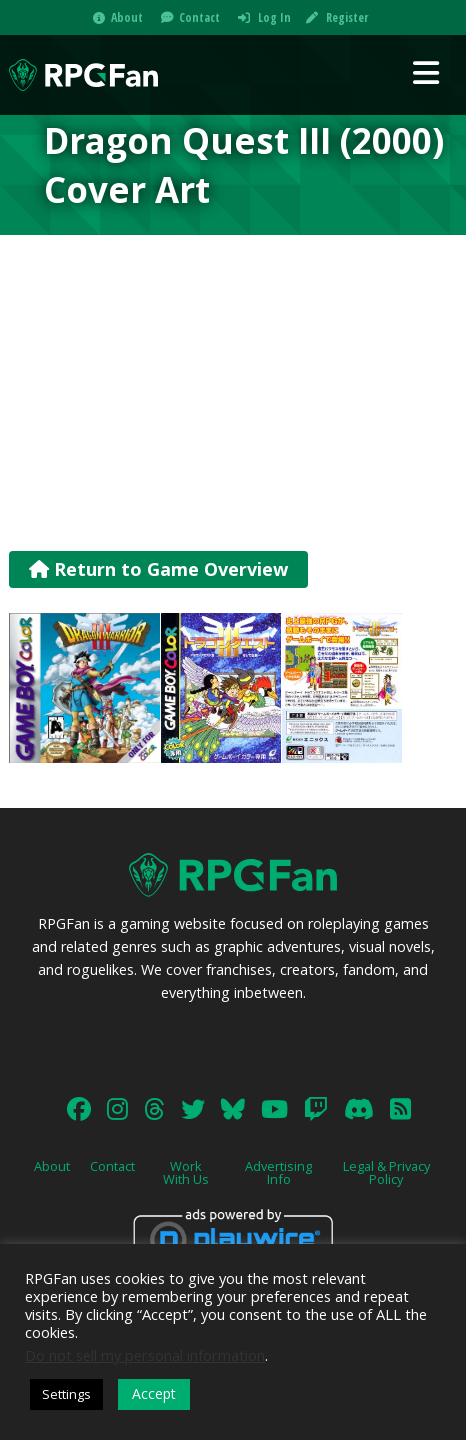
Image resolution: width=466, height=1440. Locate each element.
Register (347, 17)
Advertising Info (278, 1172)
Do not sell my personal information (145, 1355)
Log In (274, 17)
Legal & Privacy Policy (386, 1172)
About (127, 17)
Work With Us (186, 1172)
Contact (199, 17)
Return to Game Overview (158, 569)
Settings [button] (66, 1394)
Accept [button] (154, 1393)
